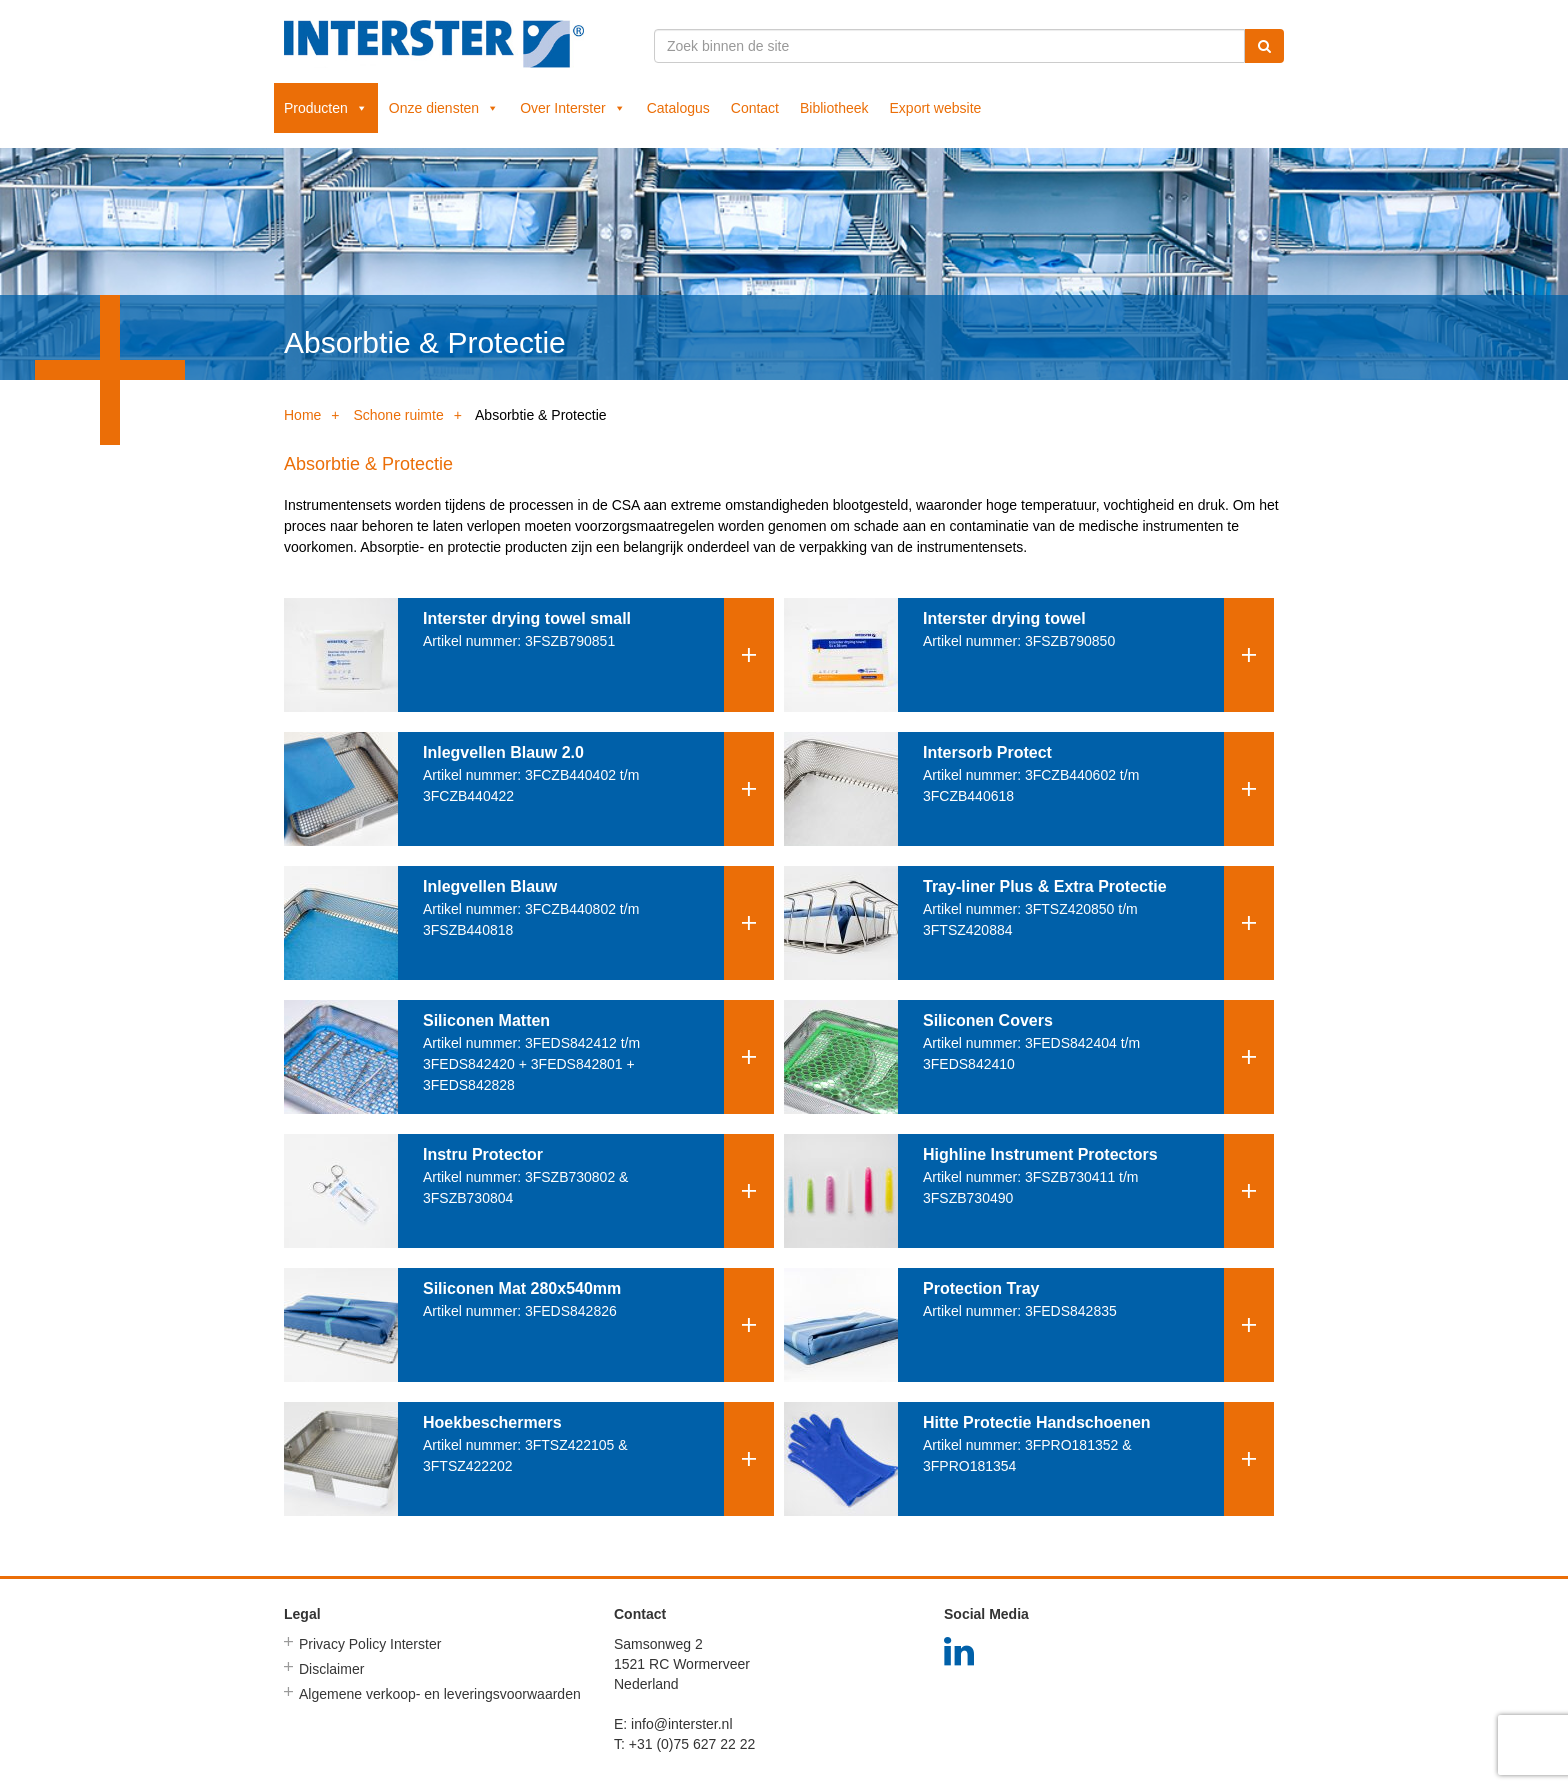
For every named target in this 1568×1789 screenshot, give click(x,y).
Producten (326, 108)
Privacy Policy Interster (370, 1644)
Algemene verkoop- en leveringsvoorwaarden (440, 1694)
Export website (936, 108)
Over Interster (573, 108)
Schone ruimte (398, 415)
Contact (755, 108)
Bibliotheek (834, 108)
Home (302, 415)
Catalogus (678, 108)
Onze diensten (444, 108)
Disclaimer (331, 1669)
